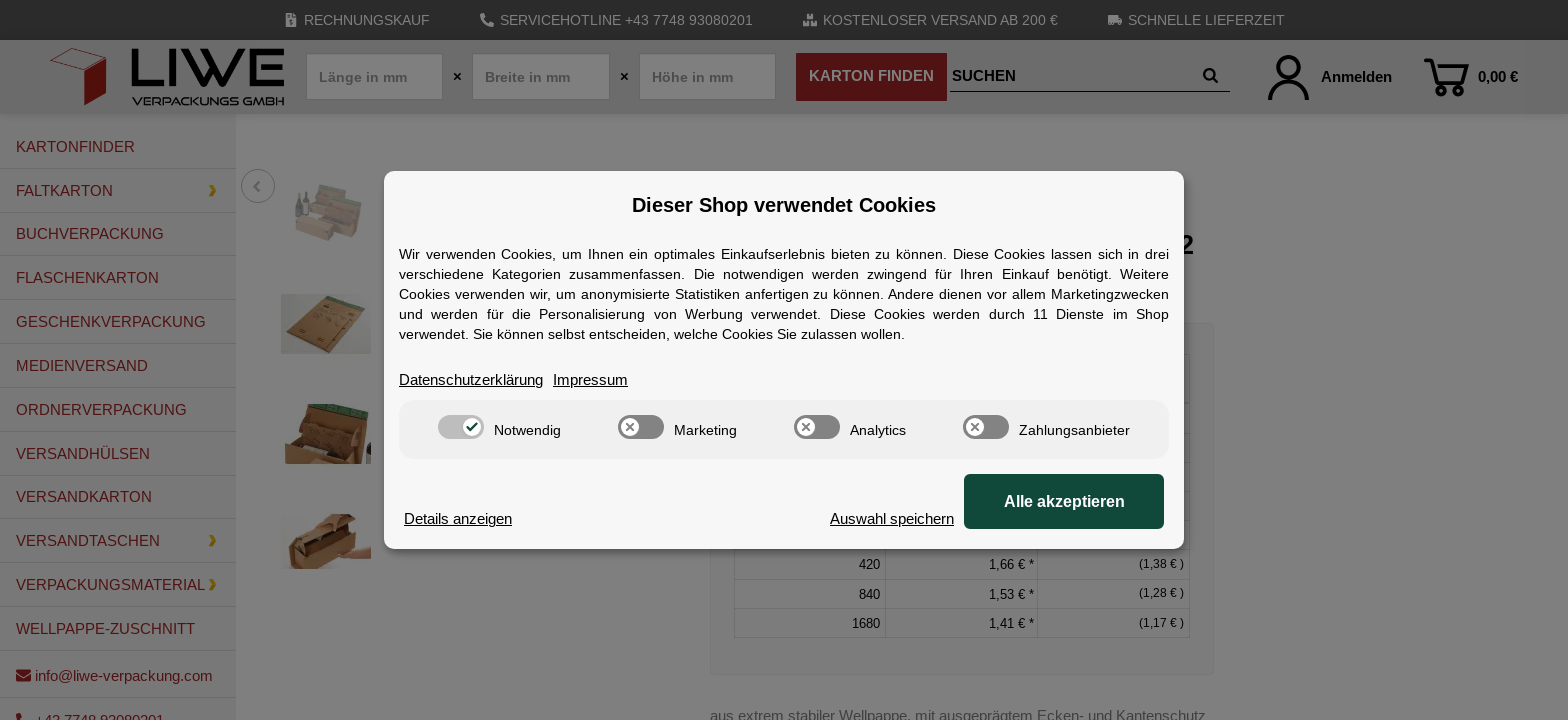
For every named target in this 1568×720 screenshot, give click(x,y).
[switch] (461, 427)
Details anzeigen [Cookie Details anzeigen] (458, 518)
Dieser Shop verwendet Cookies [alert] (784, 205)
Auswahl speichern (892, 518)
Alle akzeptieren (1064, 501)
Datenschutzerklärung (471, 379)
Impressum (590, 379)
